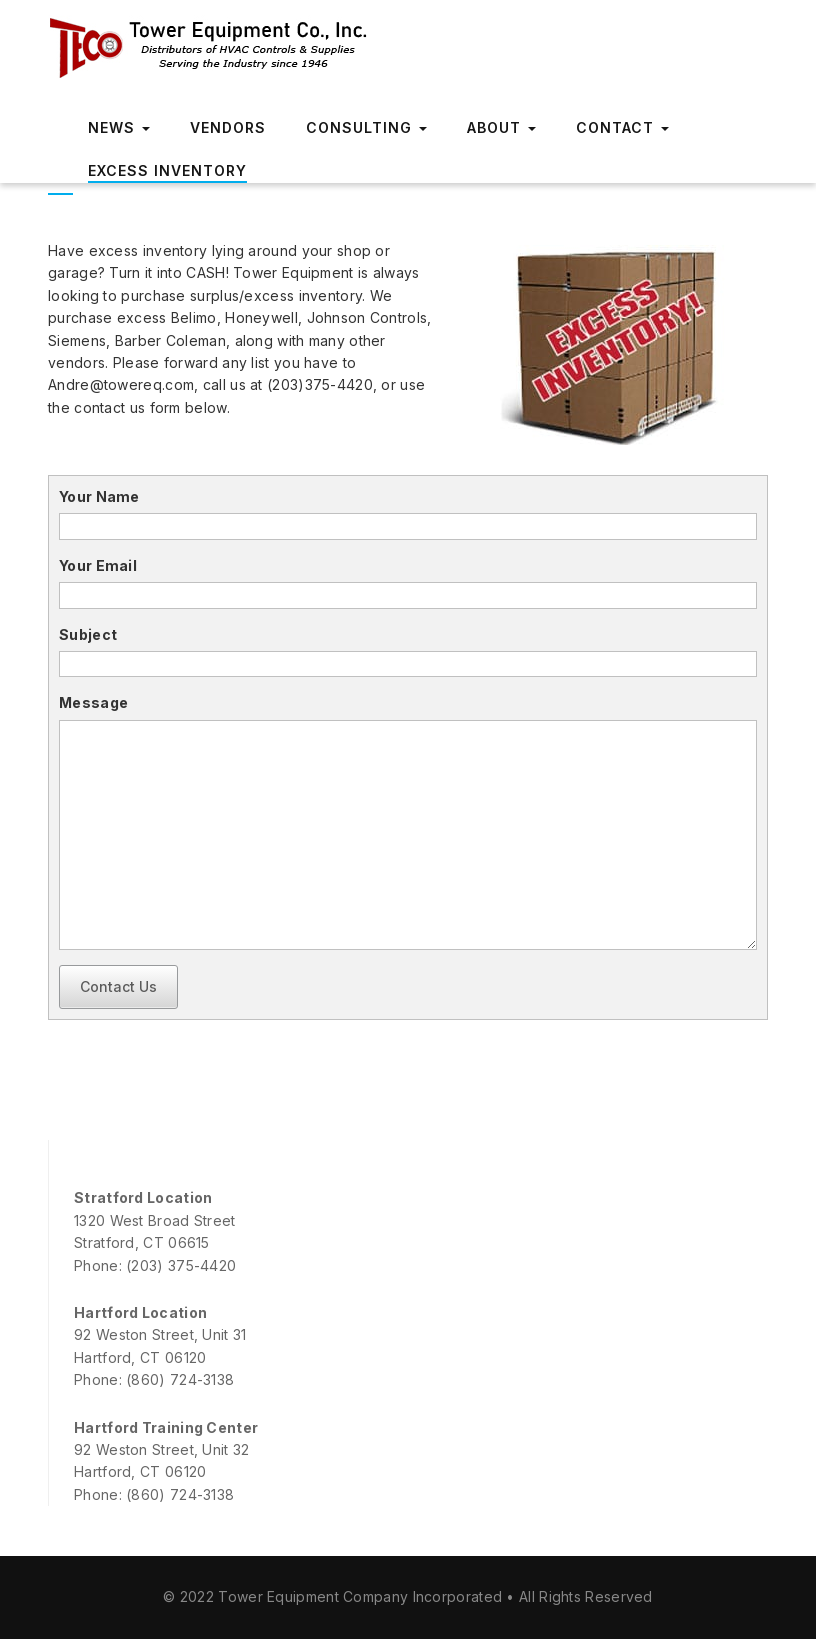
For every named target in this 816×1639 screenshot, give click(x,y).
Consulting (366, 127)
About (501, 127)
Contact (622, 127)
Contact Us (118, 986)
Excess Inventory (167, 170)
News (119, 127)
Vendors (228, 127)
